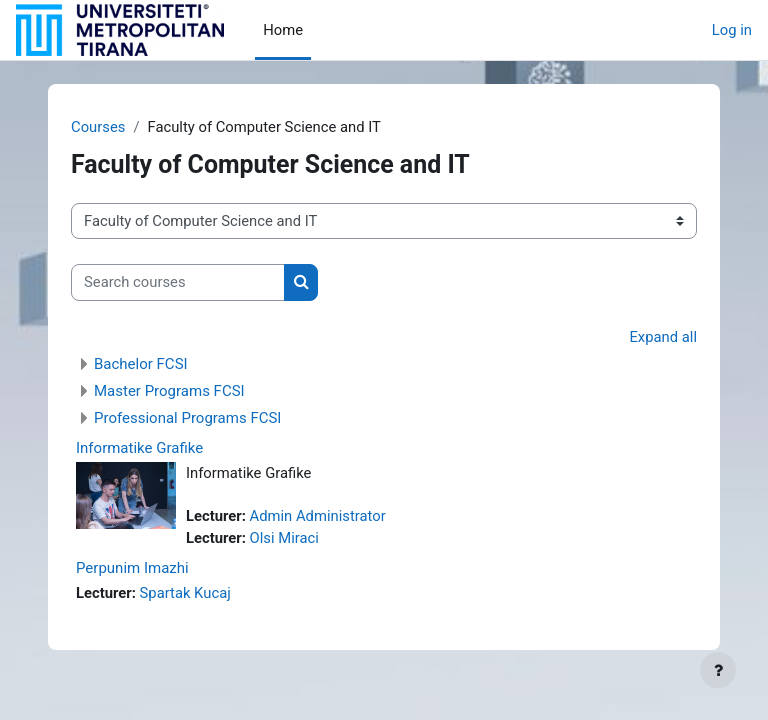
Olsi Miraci (284, 538)
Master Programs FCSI (169, 391)
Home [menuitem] (283, 30)
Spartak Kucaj (185, 593)
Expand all (663, 337)
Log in (732, 30)
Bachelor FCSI (141, 364)
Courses (98, 127)
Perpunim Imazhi (132, 568)
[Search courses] (178, 282)
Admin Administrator (318, 516)
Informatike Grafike (139, 448)
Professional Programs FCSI (187, 418)
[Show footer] (718, 670)
